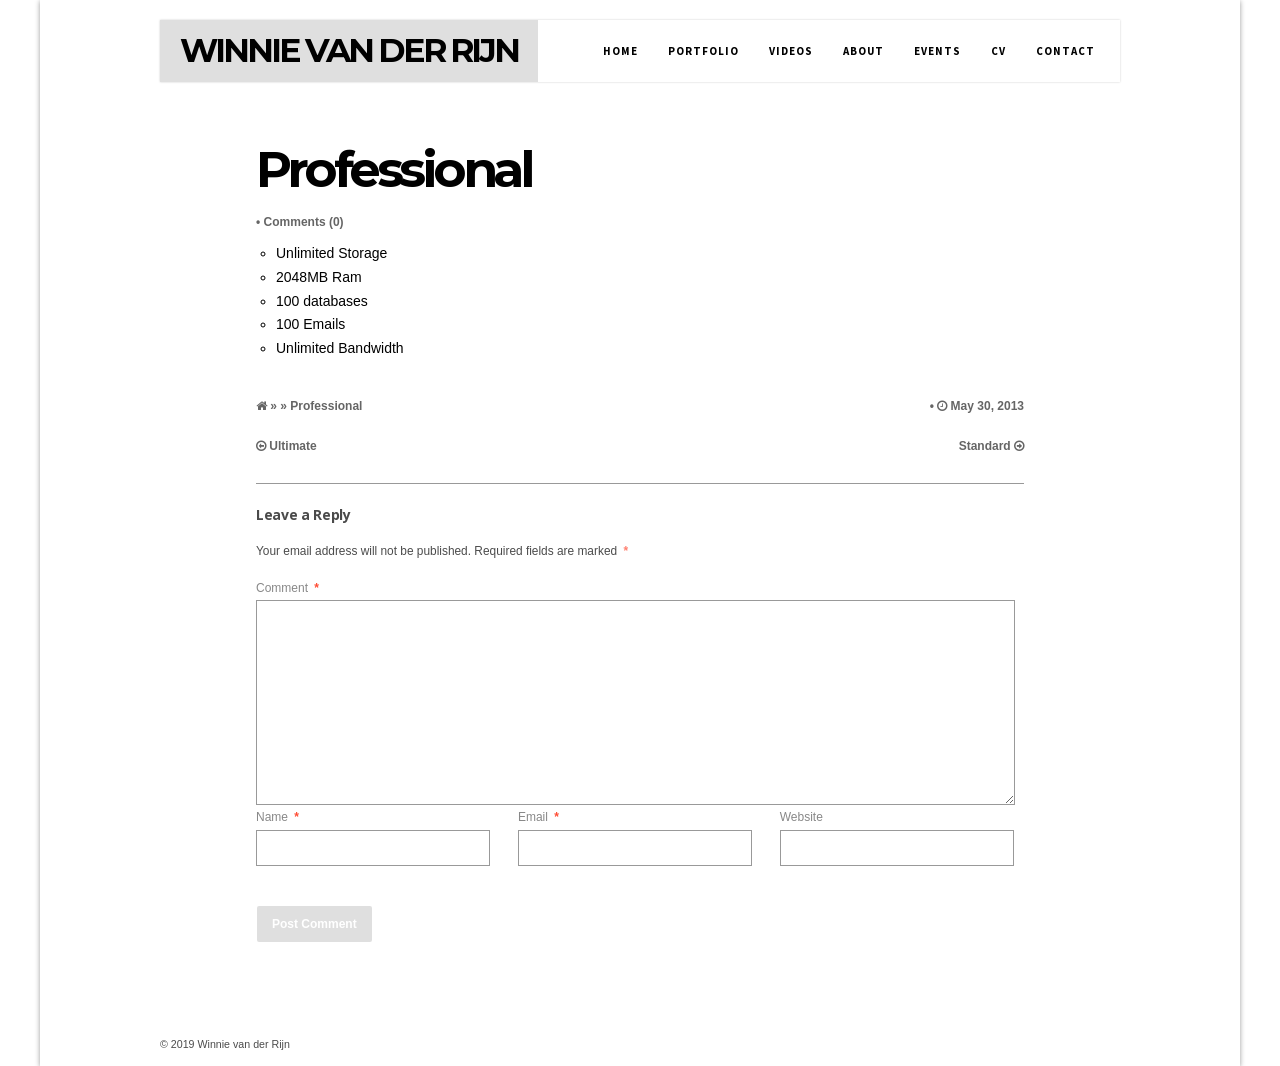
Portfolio (703, 51)
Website (801, 817)
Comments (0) (304, 222)
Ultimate (292, 446)
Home (620, 51)
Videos (791, 51)
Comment (287, 588)
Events (937, 51)
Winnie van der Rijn (349, 50)
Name (277, 817)
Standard (985, 446)
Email (538, 817)
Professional (393, 169)
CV (998, 51)
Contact (1065, 51)
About (863, 51)
